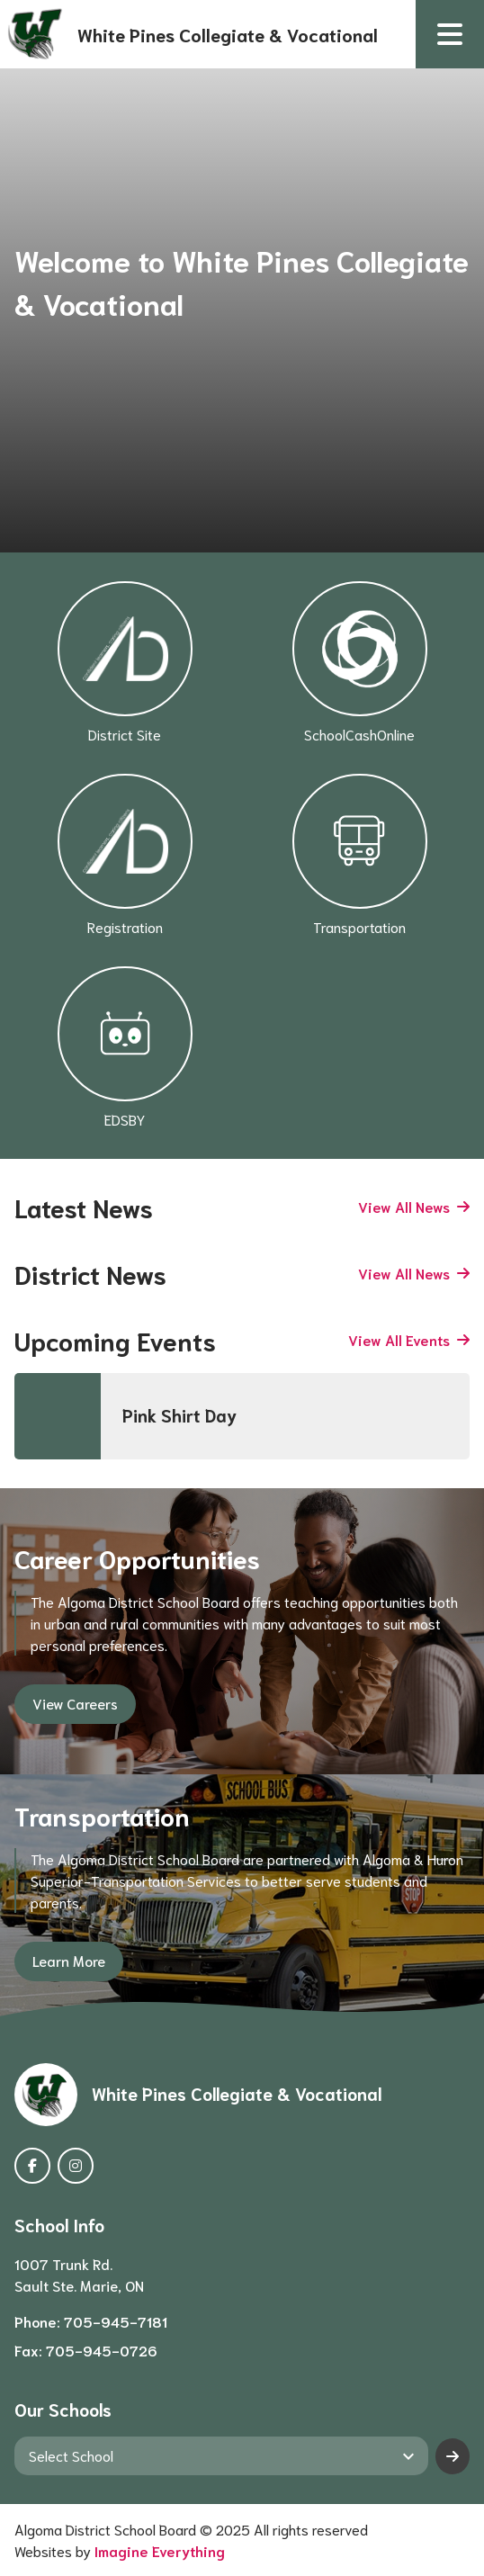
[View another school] (221, 2455)
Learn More (68, 1960)
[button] (450, 34)
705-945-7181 (115, 2320)
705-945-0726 (101, 2349)
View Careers (75, 1702)
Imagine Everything (159, 2550)
